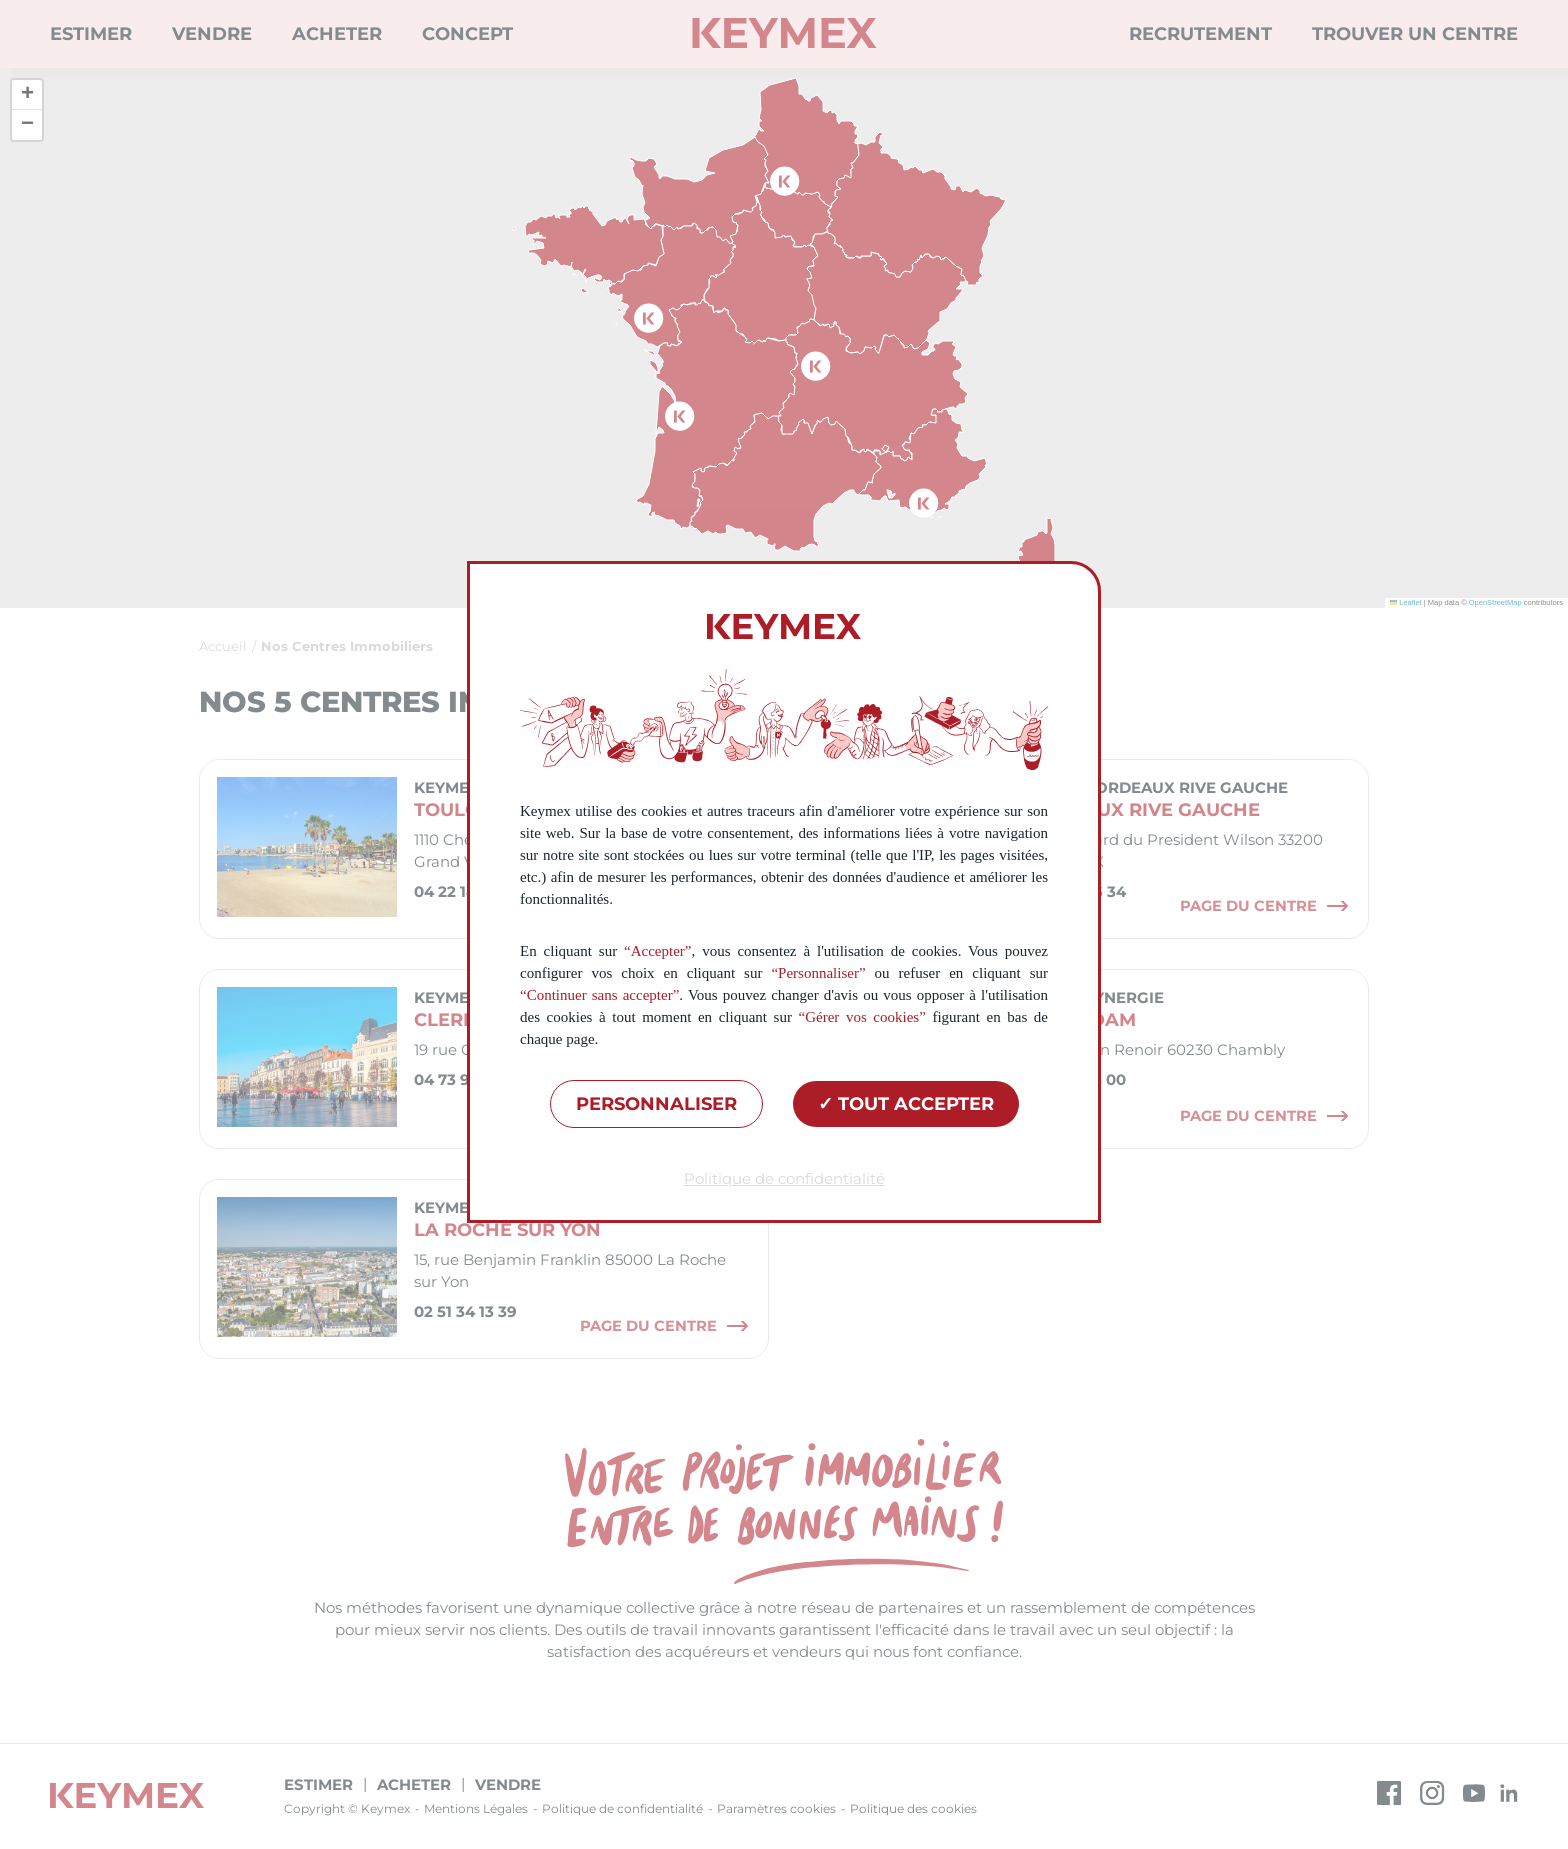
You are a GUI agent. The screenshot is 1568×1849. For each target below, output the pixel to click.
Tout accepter (906, 1104)
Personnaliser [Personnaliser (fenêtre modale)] (656, 1104)
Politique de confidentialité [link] (784, 1178)
